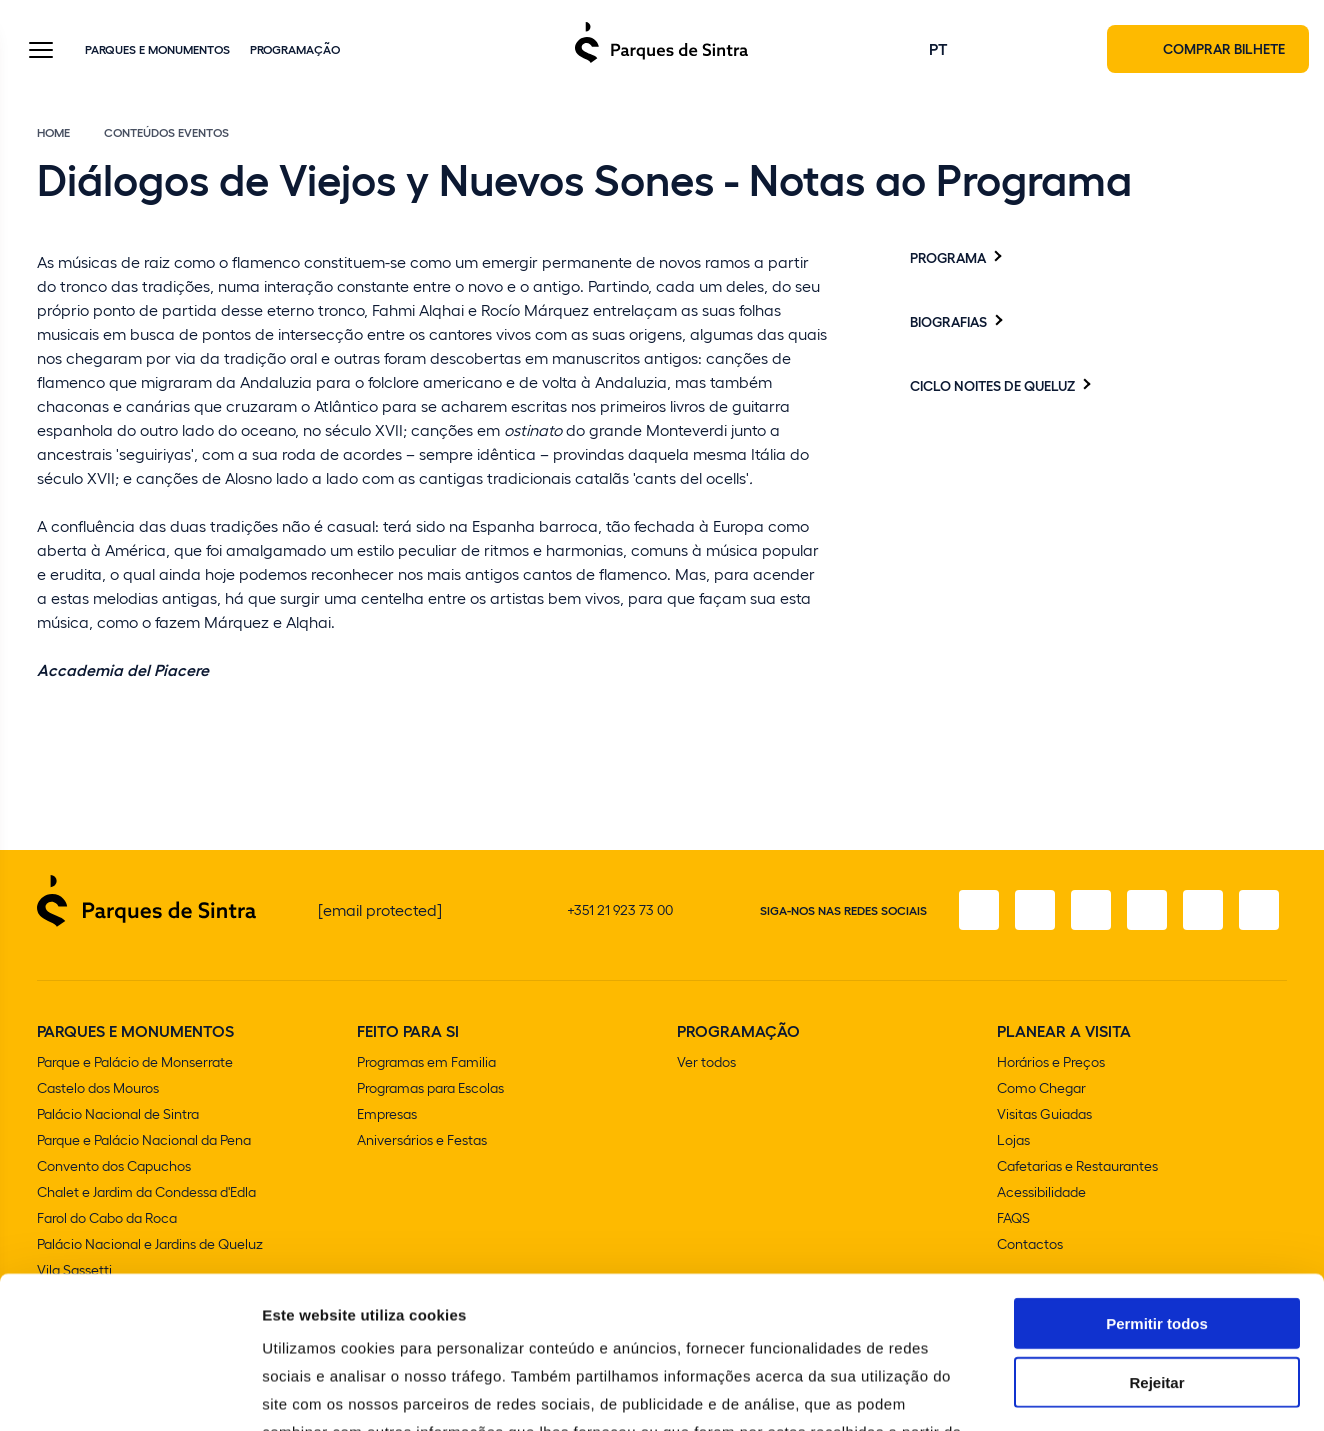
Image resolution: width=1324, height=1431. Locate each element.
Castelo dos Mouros (98, 1087)
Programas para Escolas (430, 1087)
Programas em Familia (426, 1061)
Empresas (387, 1113)
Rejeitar (1156, 1230)
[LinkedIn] (1259, 910)
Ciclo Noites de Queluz (992, 385)
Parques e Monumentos (157, 49)
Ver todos (706, 1061)
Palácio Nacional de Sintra (118, 1113)
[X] (1091, 910)
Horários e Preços (1051, 1061)
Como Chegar (1041, 1087)
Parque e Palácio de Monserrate (135, 1061)
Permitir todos (1157, 1171)
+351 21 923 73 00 (620, 909)
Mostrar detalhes (1098, 1391)
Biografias (948, 321)
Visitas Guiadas (1044, 1113)
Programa (948, 257)
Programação (295, 49)
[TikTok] (1147, 910)
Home (53, 132)
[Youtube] (1203, 910)
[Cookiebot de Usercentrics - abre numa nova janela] (129, 1392)
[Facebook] (979, 910)
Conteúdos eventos (166, 132)
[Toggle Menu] (41, 51)
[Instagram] (1035, 910)
